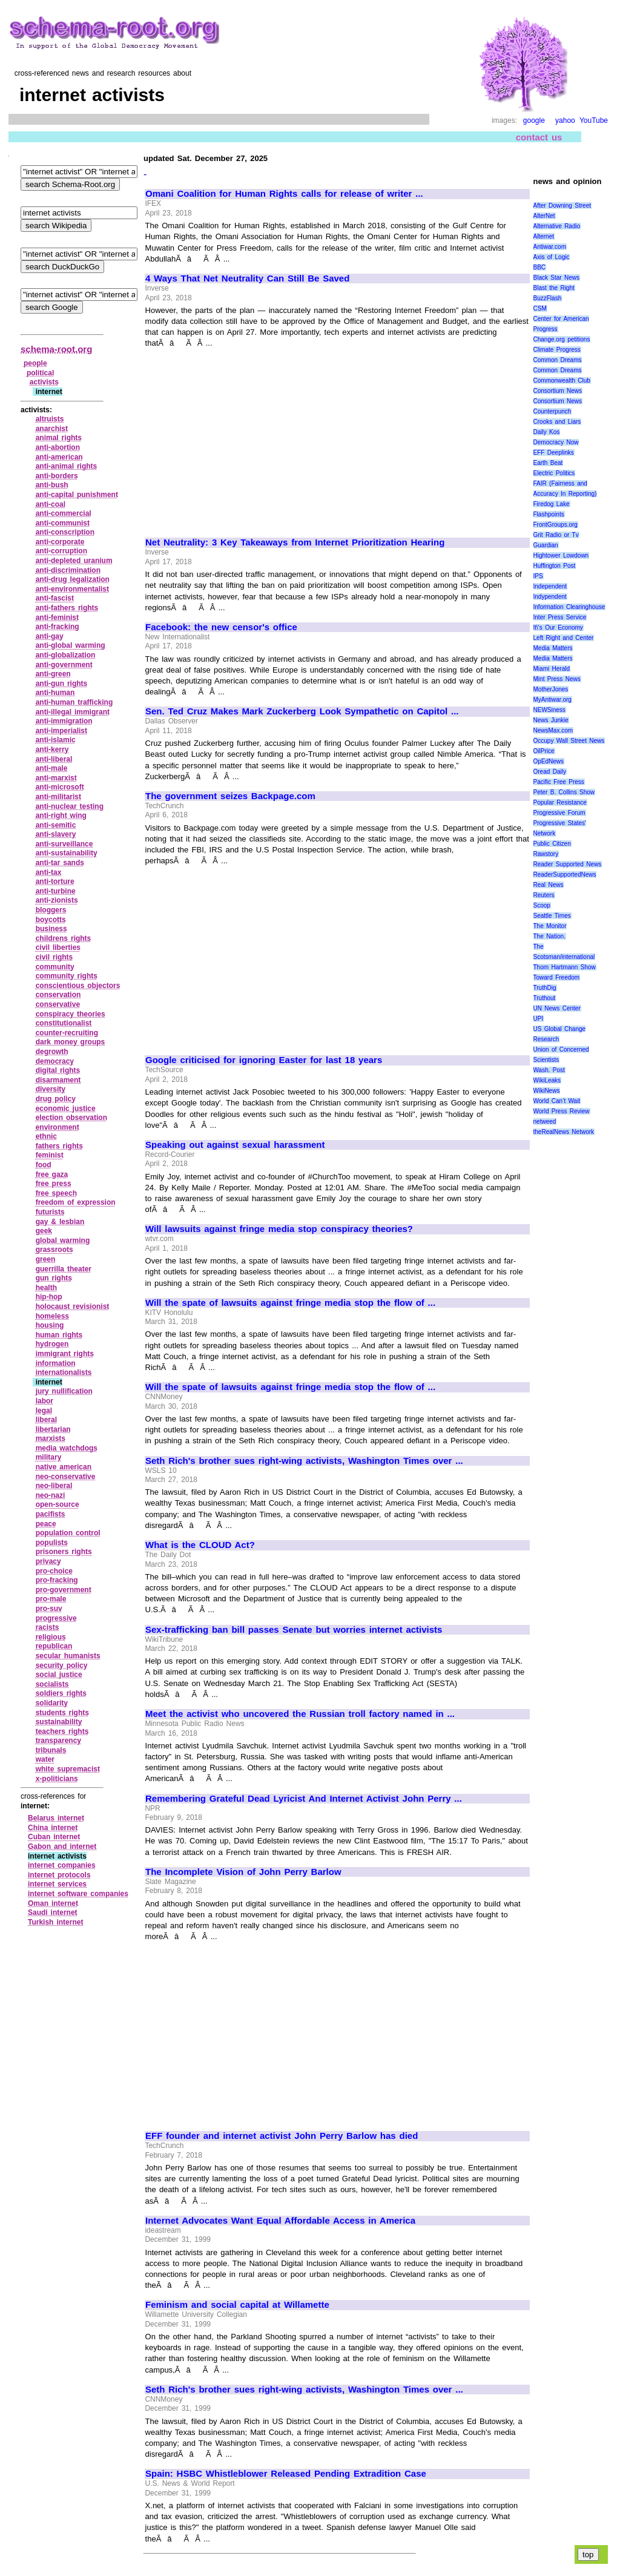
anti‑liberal (54, 759)
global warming (63, 1240)
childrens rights (63, 938)
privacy (48, 1561)
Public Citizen (552, 843)
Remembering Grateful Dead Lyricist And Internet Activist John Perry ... (303, 1799)
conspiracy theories (70, 1014)
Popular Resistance (560, 802)
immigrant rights (65, 1353)
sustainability (59, 1722)
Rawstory (546, 854)
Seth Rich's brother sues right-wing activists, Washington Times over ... (304, 1461)
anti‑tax (49, 872)
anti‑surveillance (64, 844)
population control (68, 1533)
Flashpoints (548, 514)
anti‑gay (50, 636)
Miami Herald (551, 668)
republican (54, 1646)
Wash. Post (549, 1070)
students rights (62, 1712)
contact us (539, 137)
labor (44, 1401)
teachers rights (62, 1731)
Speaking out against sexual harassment (235, 1145)
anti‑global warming (70, 645)
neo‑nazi (50, 1495)
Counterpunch (552, 411)
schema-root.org (56, 349)
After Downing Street (562, 205)
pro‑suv (49, 1608)
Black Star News (556, 277)
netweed (544, 1121)
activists (44, 382)
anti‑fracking (57, 626)
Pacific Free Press (558, 782)
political (40, 373)
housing (50, 1325)
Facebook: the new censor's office (221, 627)
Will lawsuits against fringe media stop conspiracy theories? (279, 1229)
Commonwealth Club (561, 380)
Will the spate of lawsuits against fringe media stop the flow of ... (290, 1303)
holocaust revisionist (73, 1306)
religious (51, 1637)
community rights (66, 976)
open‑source (57, 1504)
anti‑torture (55, 881)
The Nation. (549, 936)
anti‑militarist (58, 796)
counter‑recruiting (67, 1033)
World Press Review (561, 1111)
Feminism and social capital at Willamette (237, 2305)
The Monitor (550, 926)
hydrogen (52, 1344)
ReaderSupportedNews (564, 874)
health (46, 1287)
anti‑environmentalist (72, 589)
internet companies (62, 1865)
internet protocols (59, 1875)
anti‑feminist (57, 617)
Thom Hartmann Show (564, 967)
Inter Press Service (560, 617)
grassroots (54, 1249)
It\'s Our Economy (558, 627)
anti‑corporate (60, 542)
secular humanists (68, 1656)
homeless (52, 1316)
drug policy (56, 1099)
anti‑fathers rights (67, 608)
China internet (53, 1827)
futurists (50, 1212)
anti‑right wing (61, 815)
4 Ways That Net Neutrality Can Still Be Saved (247, 278)
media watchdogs (66, 1448)
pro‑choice (54, 1571)
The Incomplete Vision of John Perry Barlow (243, 1872)
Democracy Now (556, 442)
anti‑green (53, 674)
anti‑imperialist (61, 730)
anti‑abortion (58, 447)
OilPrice (544, 751)
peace (46, 1524)
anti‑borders (57, 476)
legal (44, 1410)
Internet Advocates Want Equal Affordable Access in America (280, 2220)
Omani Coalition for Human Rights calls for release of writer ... (284, 194)
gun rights (54, 1278)
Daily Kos (546, 432)
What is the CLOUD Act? (200, 1545)
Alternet (543, 236)
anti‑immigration (64, 721)
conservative (58, 1004)
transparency (58, 1740)
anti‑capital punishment (77, 494)
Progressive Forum (559, 812)
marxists (50, 1438)
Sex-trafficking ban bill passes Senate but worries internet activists (293, 1630)
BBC (539, 267)
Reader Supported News (567, 864)
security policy (62, 1665)
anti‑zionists (57, 900)
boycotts (51, 919)
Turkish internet (55, 1922)
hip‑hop (49, 1297)
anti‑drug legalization (73, 579)
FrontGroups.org (555, 524)
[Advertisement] (247, 437)
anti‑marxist (56, 778)
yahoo (565, 120)
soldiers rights (61, 1693)
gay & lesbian (60, 1221)
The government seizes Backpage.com (230, 796)
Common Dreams (557, 360)
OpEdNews (548, 761)
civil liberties (58, 947)
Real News (548, 884)
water (45, 1759)
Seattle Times (552, 915)
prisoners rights (64, 1551)
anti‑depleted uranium (74, 560)
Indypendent (550, 596)
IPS (538, 576)
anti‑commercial (63, 513)
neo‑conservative (66, 1476)
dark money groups (70, 1042)
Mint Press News (557, 679)
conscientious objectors (78, 985)
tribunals (51, 1750)
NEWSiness (549, 710)
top (588, 2554)
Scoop (541, 905)
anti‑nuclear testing (70, 806)
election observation (71, 1117)
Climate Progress (557, 349)
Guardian (545, 545)
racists (47, 1627)
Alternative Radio (557, 226)
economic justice (66, 1108)
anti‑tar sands (60, 862)
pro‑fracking (57, 1580)
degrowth (52, 1051)
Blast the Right (554, 288)
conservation (58, 994)
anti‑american (59, 457)
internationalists (64, 1372)
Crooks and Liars (557, 421)
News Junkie (551, 720)
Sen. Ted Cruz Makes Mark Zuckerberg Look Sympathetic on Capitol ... (302, 711)
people (35, 363)
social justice (59, 1674)
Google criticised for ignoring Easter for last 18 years (263, 1060)
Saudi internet (53, 1912)
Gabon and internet (62, 1846)
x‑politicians (57, 1778)
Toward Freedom (556, 977)
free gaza (52, 1174)
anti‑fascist (55, 598)
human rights (59, 1335)
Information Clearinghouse (569, 607)
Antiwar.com (549, 246)
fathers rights (59, 1146)
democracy (55, 1061)
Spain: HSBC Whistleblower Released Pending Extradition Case (285, 2474)
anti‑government (64, 664)
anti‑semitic (56, 825)
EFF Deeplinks (553, 452)
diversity (50, 1089)
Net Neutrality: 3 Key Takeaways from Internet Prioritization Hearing (294, 542)
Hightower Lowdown (561, 555)
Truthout (544, 998)
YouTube (593, 120)
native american (63, 1467)
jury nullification (64, 1391)
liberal (46, 1419)
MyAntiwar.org (552, 699)
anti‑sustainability (66, 853)
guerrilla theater (63, 1269)
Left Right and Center (563, 637)
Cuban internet (54, 1837)
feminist (50, 1155)
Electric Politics (554, 473)
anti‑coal (50, 504)
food (43, 1165)
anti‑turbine (56, 891)
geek (44, 1231)
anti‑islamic (56, 740)
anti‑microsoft (60, 787)
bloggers (51, 910)
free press (53, 1183)
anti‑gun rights (62, 683)
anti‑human (55, 692)
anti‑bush (52, 485)
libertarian (53, 1429)
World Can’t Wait (557, 1101)
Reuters (544, 895)
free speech (56, 1193)
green (46, 1259)
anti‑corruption (61, 551)
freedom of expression (76, 1202)
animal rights (59, 437)
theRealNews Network (564, 1131)
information (56, 1363)
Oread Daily (549, 771)
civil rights (54, 957)
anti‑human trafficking (74, 702)
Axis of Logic (551, 257)
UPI (538, 1018)
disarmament (58, 1080)
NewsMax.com (553, 730)
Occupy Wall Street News (569, 740)
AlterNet (544, 215)
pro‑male (51, 1599)
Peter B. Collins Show (564, 792)
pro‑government (63, 1590)
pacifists (50, 1514)
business (51, 928)
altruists (50, 419)
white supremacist (68, 1769)
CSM (540, 308)
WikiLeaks (547, 1080)
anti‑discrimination (68, 570)
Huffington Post (554, 565)
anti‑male (52, 768)
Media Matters (553, 648)
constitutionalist (64, 1023)
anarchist (52, 428)
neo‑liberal (54, 1485)
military (49, 1457)
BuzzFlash (547, 298)
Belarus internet (56, 1818)
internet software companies (78, 1893)
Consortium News (557, 390)
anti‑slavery (56, 834)
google (534, 120)
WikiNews (546, 1090)
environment (57, 1127)
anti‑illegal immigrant (73, 712)
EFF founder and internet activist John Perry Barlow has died (281, 2136)
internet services (57, 1884)
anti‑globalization (66, 655)
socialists (52, 1684)
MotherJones (551, 689)
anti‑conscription (65, 532)
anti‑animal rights (66, 466)
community (55, 967)
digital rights (58, 1070)
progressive (56, 1618)
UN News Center (557, 1008)
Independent (550, 586)
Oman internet (53, 1903)
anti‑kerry (52, 749)
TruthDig (544, 987)
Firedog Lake (551, 504)
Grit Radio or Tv (556, 535)
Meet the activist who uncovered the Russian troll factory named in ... (300, 1714)
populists (52, 1542)
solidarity (52, 1703)
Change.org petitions (561, 339)
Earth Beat (548, 463)
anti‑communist (63, 523)
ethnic (46, 1136)
